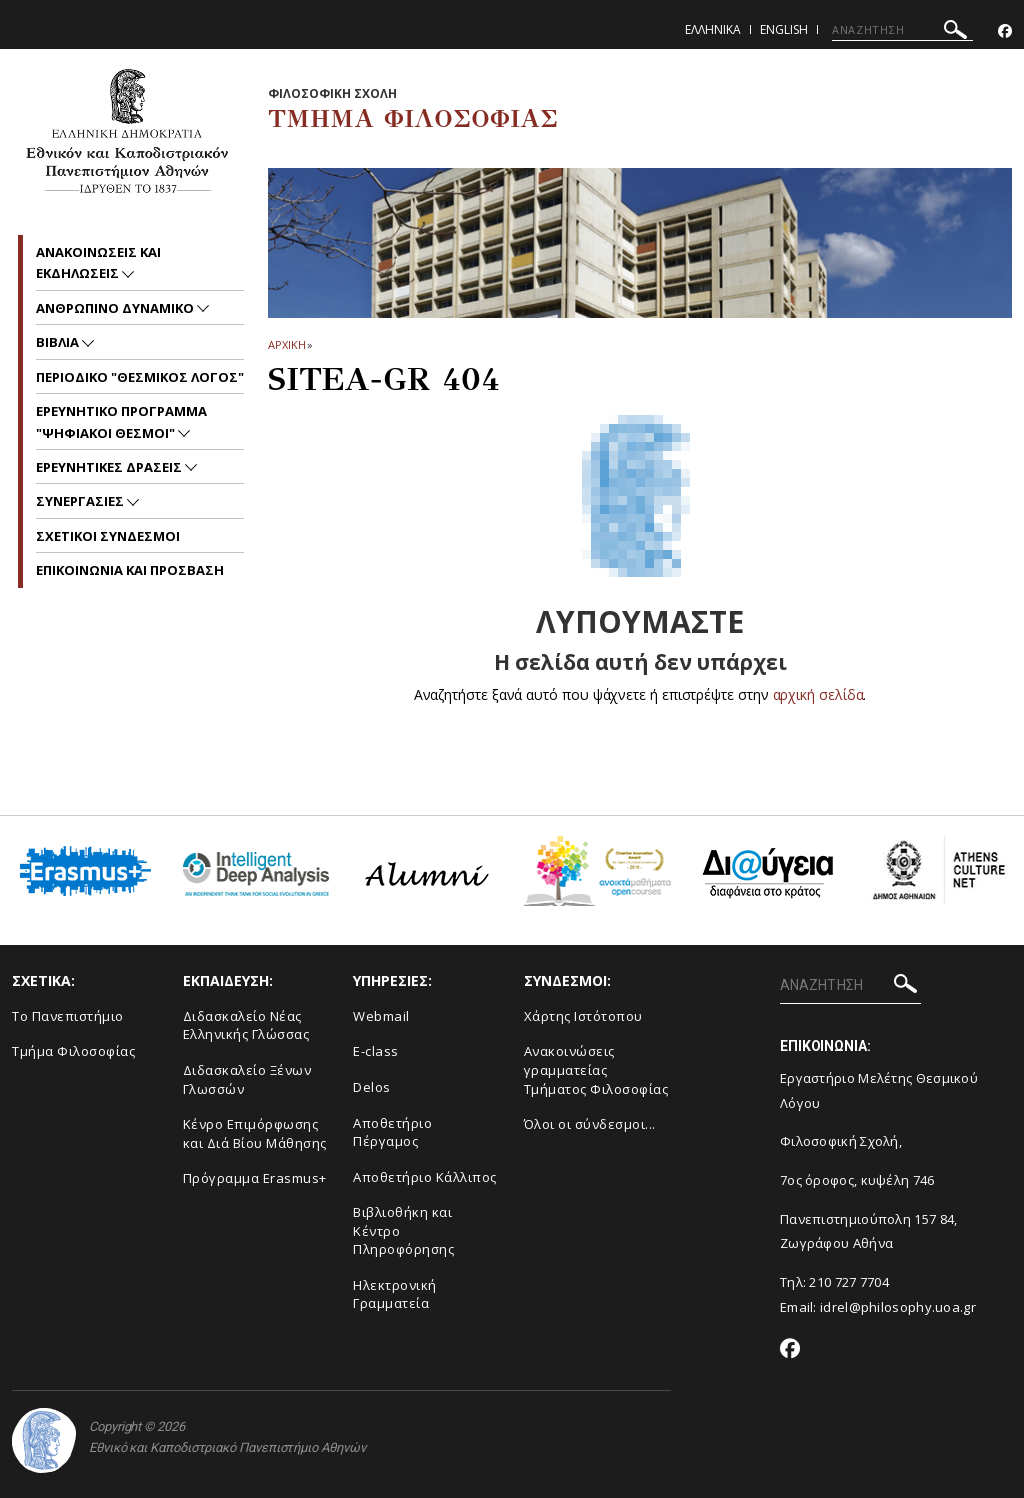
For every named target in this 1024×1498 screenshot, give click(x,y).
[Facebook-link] (1005, 31)
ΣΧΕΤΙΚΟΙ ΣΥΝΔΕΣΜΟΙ (108, 536)
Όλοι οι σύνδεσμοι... (590, 1124)
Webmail (381, 1016)
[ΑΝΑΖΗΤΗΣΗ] (902, 30)
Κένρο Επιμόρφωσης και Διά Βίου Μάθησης (255, 1133)
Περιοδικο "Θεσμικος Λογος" (140, 377)
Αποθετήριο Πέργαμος (392, 1132)
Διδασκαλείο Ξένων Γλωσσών (247, 1079)
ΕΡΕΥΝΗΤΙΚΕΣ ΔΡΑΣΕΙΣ (110, 467)
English (784, 29)
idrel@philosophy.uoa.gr (898, 1307)
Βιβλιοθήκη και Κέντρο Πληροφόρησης (403, 1230)
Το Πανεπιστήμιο (68, 1016)
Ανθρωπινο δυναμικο (116, 308)
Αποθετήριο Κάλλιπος (425, 1177)
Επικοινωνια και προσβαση (130, 570)
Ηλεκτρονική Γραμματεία (395, 1294)
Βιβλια (59, 342)
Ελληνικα (713, 29)
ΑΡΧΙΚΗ (286, 344)
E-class (376, 1051)
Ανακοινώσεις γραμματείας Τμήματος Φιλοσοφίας (596, 1069)
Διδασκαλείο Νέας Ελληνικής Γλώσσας (246, 1025)
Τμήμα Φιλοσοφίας (73, 1051)
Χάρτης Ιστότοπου (583, 1016)
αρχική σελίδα (818, 694)
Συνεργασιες (81, 501)
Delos (372, 1087)
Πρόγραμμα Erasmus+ (255, 1178)
